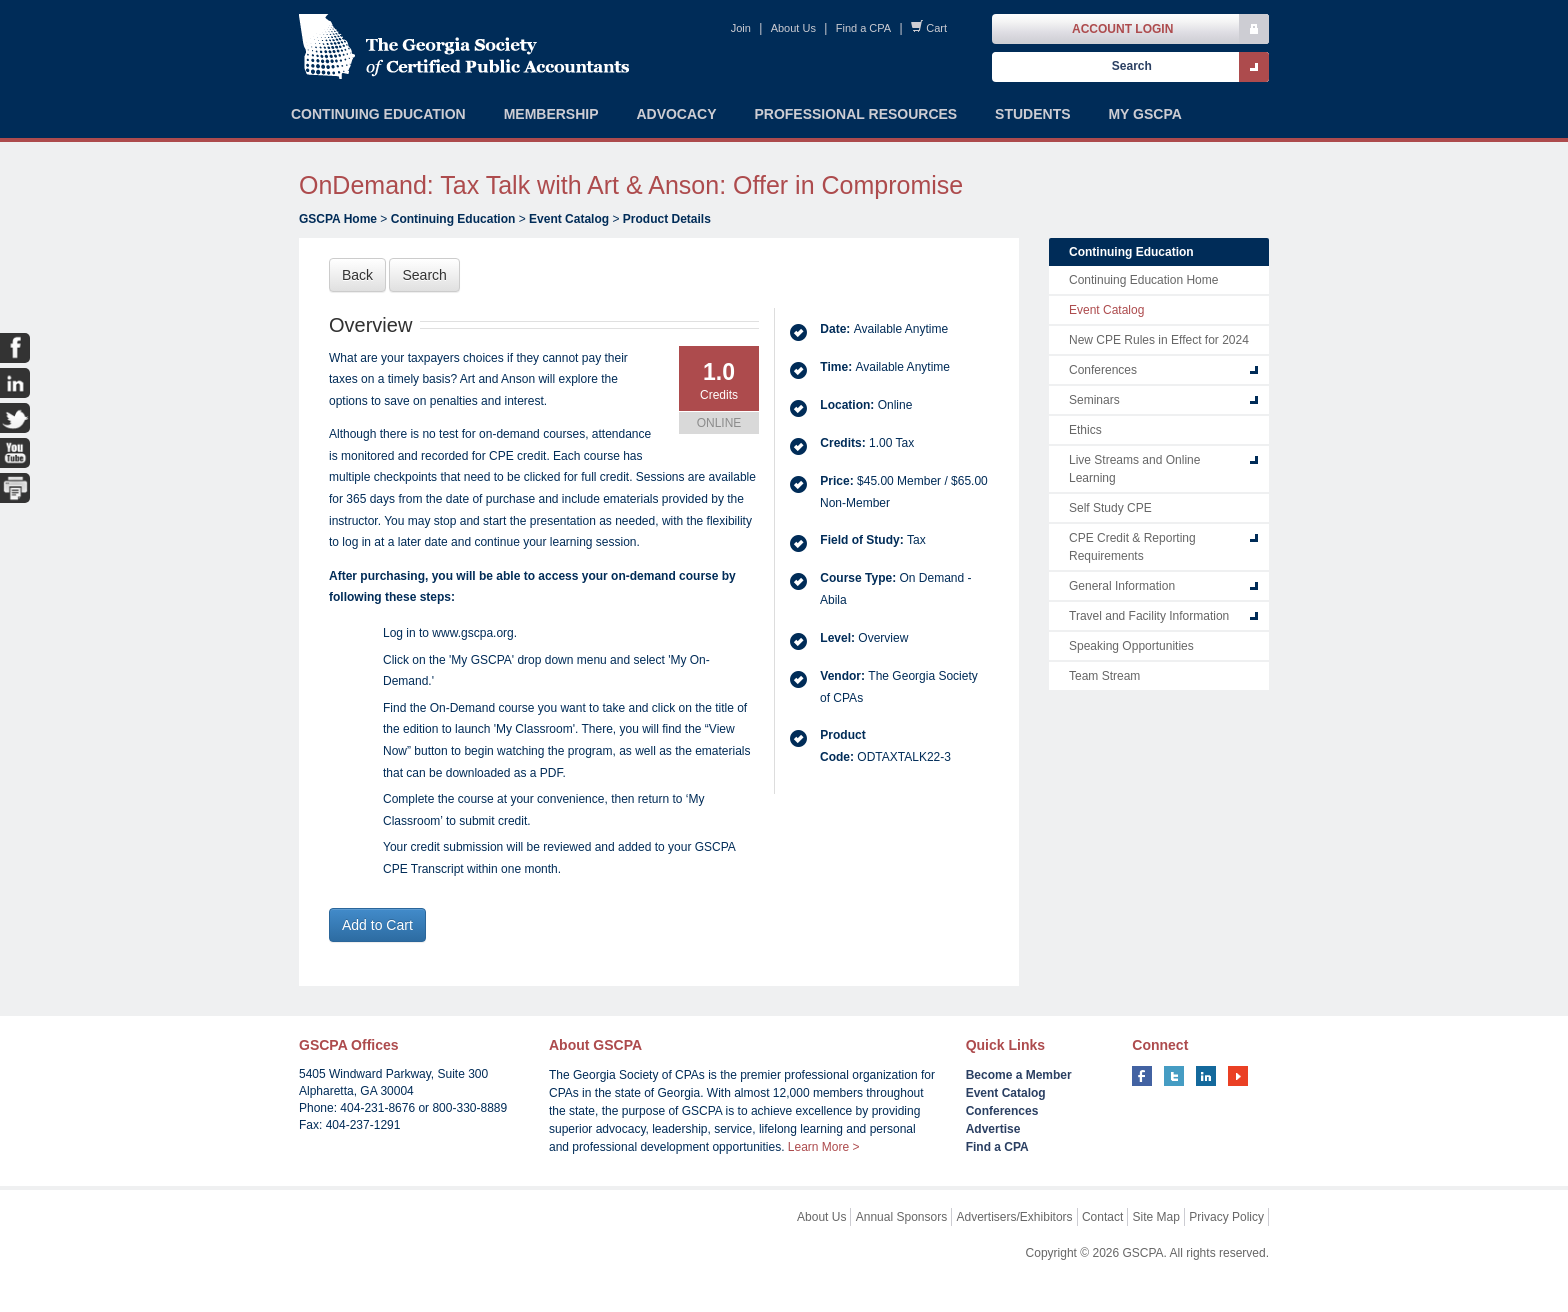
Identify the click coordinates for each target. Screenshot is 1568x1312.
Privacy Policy (1226, 1217)
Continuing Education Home (1143, 280)
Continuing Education (453, 219)
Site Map (1156, 1217)
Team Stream (1104, 676)
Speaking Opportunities (1131, 646)
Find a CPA (863, 28)
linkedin (1206, 1076)
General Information (1122, 586)
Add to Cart (377, 925)
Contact (1102, 1217)
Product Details (667, 219)
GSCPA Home (338, 219)
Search (424, 275)
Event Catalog (569, 219)
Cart (936, 28)
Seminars (1094, 400)
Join (741, 28)
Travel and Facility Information (1149, 616)
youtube (1238, 1076)
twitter (1174, 1076)
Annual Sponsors (901, 1217)
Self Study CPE (1110, 508)
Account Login (1122, 29)
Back (357, 275)
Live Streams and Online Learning (1134, 469)
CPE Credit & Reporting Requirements (1132, 547)
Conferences (1103, 370)
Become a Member (1019, 1075)
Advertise (993, 1129)
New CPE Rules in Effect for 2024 (1159, 340)
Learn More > (824, 1147)
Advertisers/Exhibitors (1015, 1217)
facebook (1142, 1076)
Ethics (1085, 430)
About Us (793, 28)
